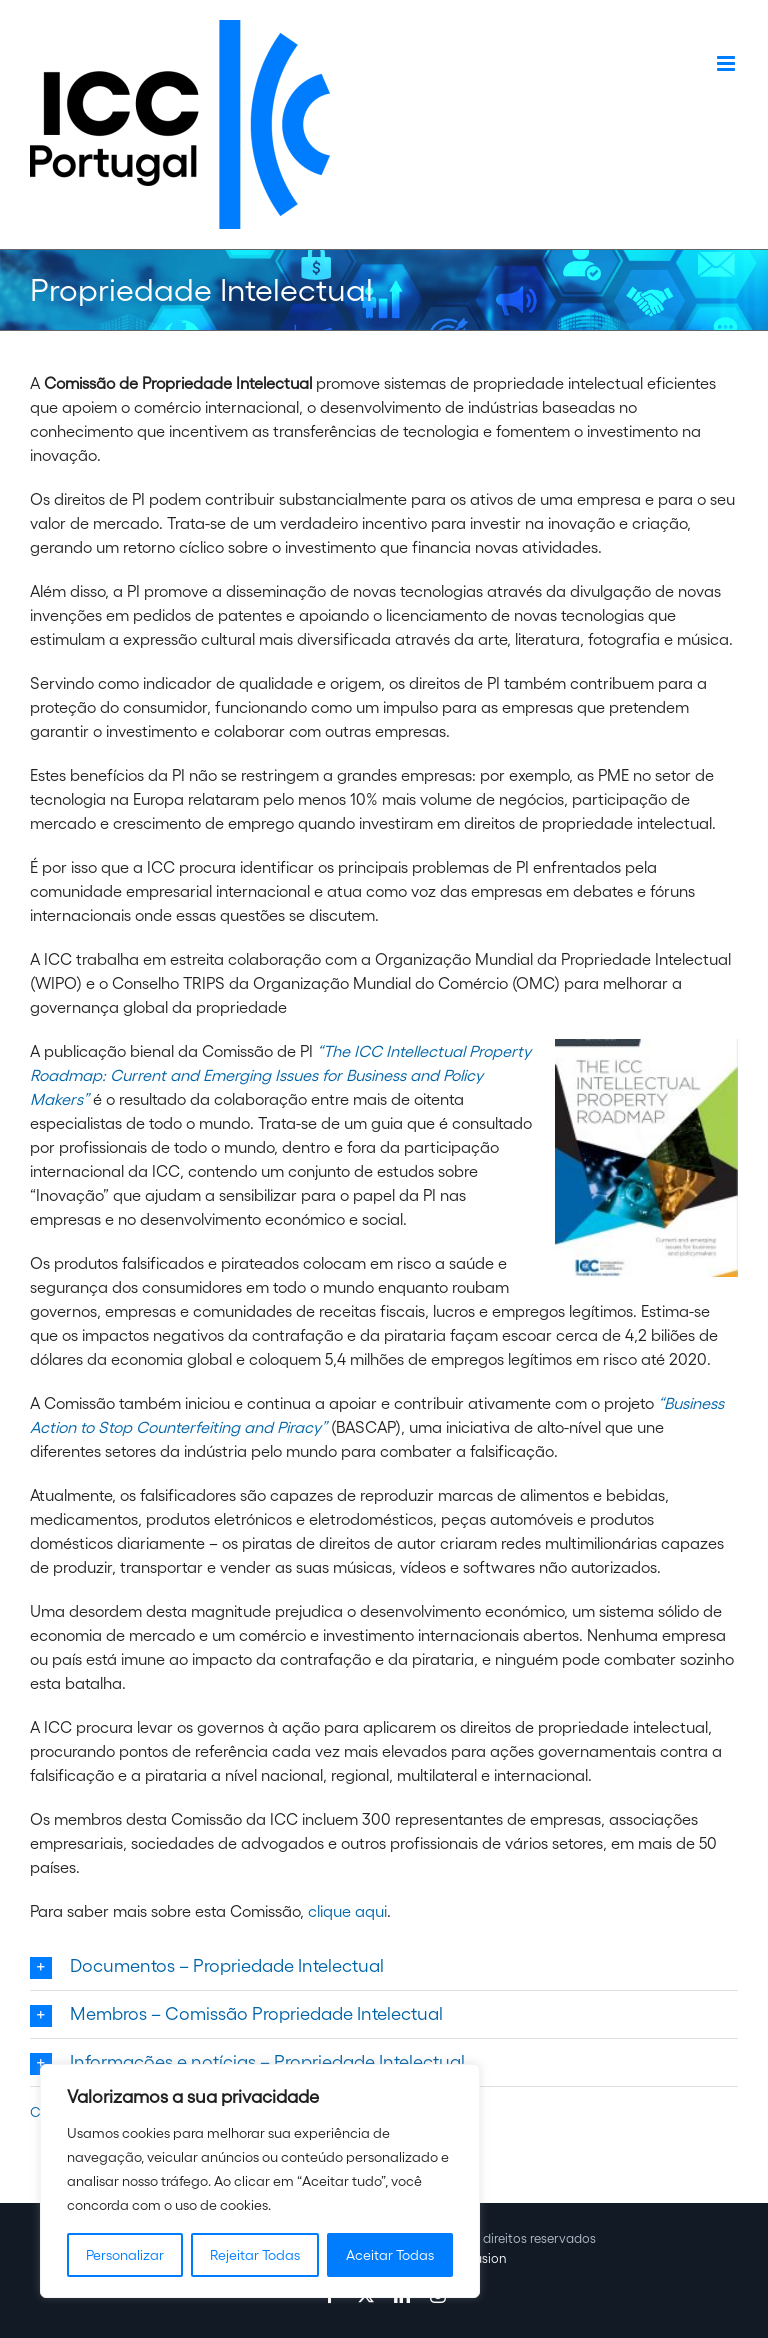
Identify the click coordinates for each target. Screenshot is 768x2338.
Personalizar (125, 2255)
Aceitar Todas (390, 2255)
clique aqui (347, 1911)
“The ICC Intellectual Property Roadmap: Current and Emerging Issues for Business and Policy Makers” (280, 1075)
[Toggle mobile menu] (727, 63)
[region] (260, 2181)
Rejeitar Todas (255, 2255)
